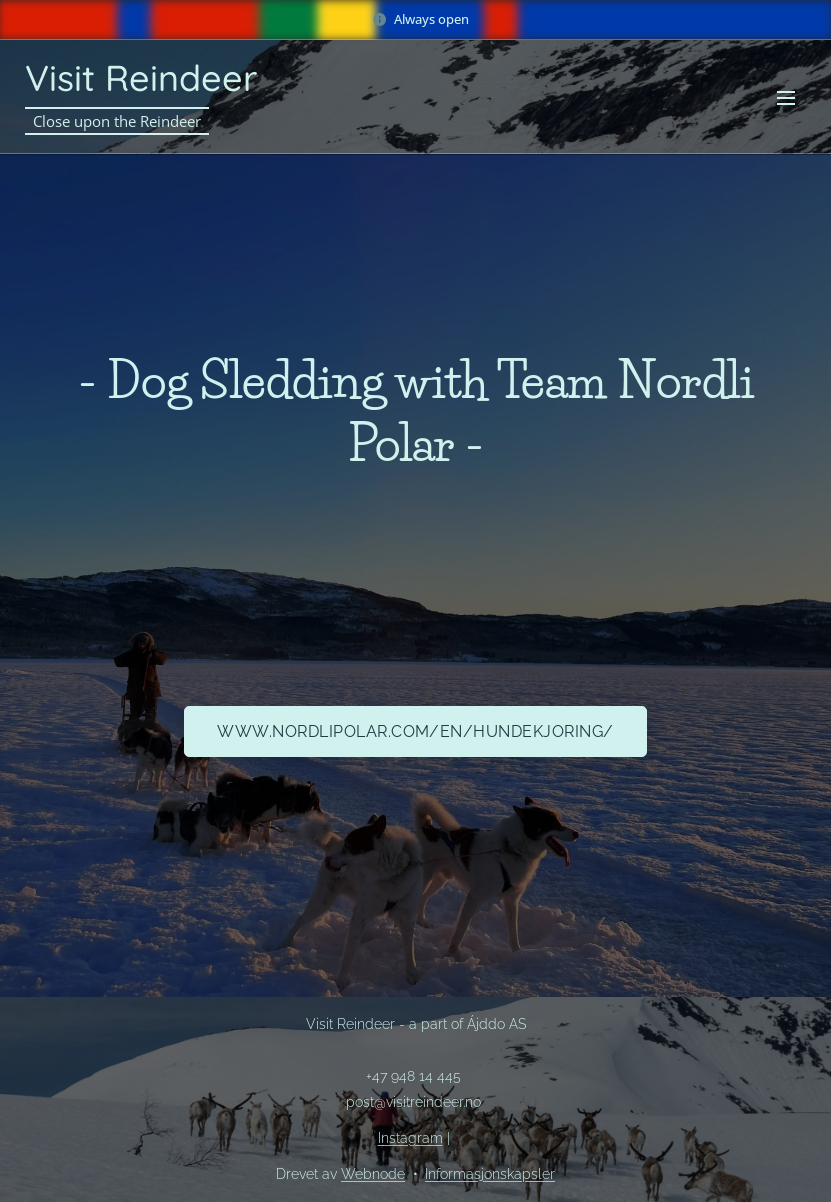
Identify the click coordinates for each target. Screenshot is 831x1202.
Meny (786, 98)
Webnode (373, 1174)
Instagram (410, 1138)
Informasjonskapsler (490, 1174)
